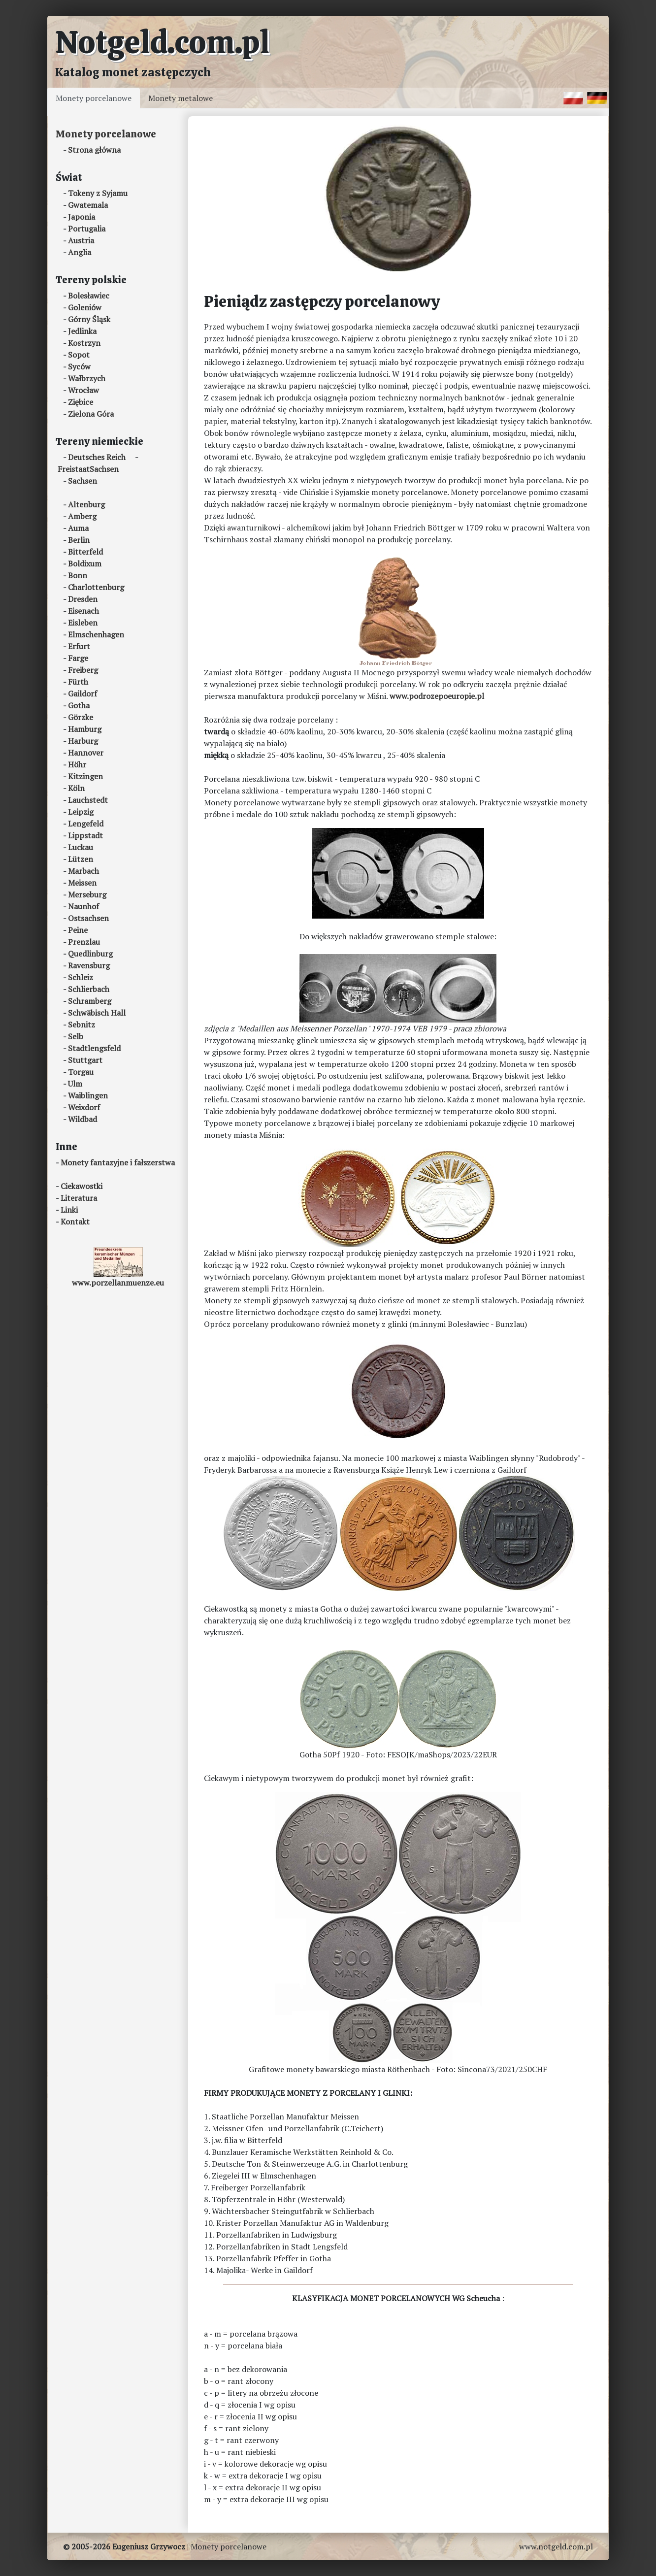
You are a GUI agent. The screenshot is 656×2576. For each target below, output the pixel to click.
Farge (78, 658)
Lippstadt (85, 835)
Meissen (82, 882)
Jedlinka (82, 331)
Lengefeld (85, 823)
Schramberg (89, 1000)
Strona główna (94, 149)
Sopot (79, 354)
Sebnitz (81, 1024)
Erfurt (79, 646)
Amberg (82, 516)
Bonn (77, 575)
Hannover (85, 752)
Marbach (83, 870)
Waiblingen (88, 1095)
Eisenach (83, 610)
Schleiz (80, 977)
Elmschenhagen (96, 634)
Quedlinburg (90, 953)
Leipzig (81, 811)
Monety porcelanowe (93, 98)
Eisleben (83, 622)
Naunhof (83, 906)
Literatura (79, 1197)
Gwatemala (88, 204)
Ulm (75, 1083)
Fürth (78, 681)
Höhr (77, 764)
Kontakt (75, 1221)
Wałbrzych (86, 378)
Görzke (80, 717)
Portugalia (86, 228)
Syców (79, 366)
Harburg (83, 740)
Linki (69, 1209)
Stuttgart (85, 1060)
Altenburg (86, 504)
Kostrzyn (84, 342)
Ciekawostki (81, 1186)
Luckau (80, 847)
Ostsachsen (88, 918)
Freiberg (83, 669)
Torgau (81, 1071)
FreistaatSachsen (88, 468)
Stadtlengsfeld (94, 1048)
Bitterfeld (85, 551)
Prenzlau (84, 941)
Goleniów (84, 307)
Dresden (83, 599)
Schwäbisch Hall (97, 1012)
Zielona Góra (91, 413)
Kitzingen (85, 776)
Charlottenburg (96, 587)
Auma (78, 528)
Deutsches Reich (97, 457)
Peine (78, 930)
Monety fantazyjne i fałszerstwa (118, 1162)
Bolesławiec (88, 295)
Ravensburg (89, 965)
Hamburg (84, 729)
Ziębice (80, 401)
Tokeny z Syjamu (98, 193)
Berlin (79, 539)
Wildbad (82, 1119)
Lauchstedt (88, 799)
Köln (76, 788)
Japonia (81, 216)
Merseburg (87, 894)
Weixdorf (84, 1107)
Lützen (80, 859)
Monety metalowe (180, 98)
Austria (81, 240)
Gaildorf (82, 693)
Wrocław (83, 390)
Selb (75, 1036)
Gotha (79, 705)
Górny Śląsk (89, 319)
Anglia (79, 252)
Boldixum (84, 563)
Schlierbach (88, 989)
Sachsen (82, 480)
